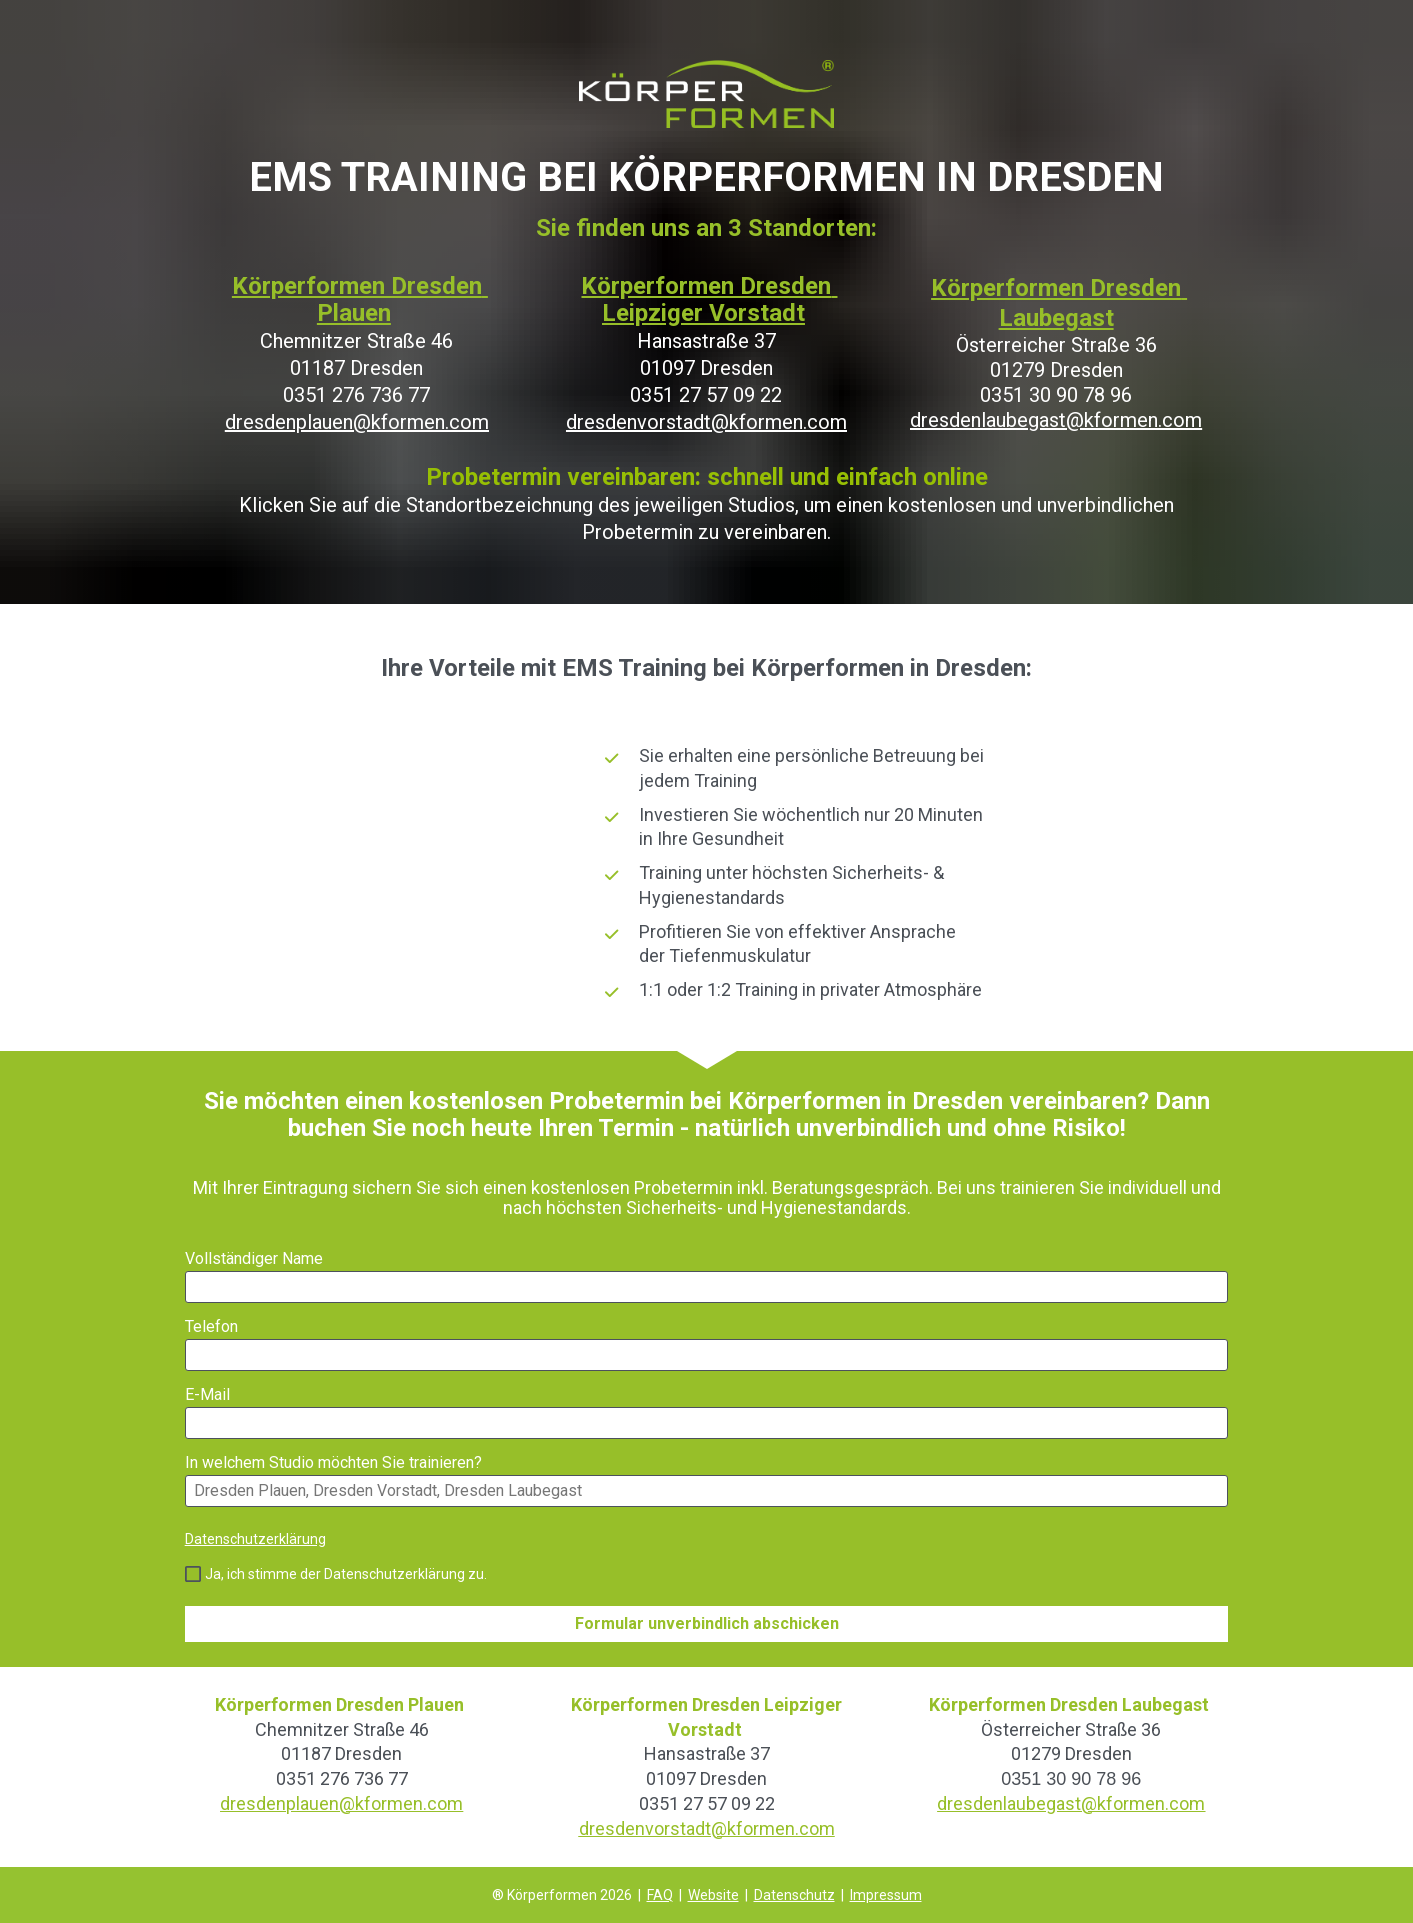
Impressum (886, 1895)
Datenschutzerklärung (255, 1539)
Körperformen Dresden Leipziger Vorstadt (709, 299)
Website (713, 1895)
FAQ (660, 1895)
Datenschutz (794, 1895)
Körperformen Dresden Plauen (360, 299)
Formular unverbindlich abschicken (707, 1623)
